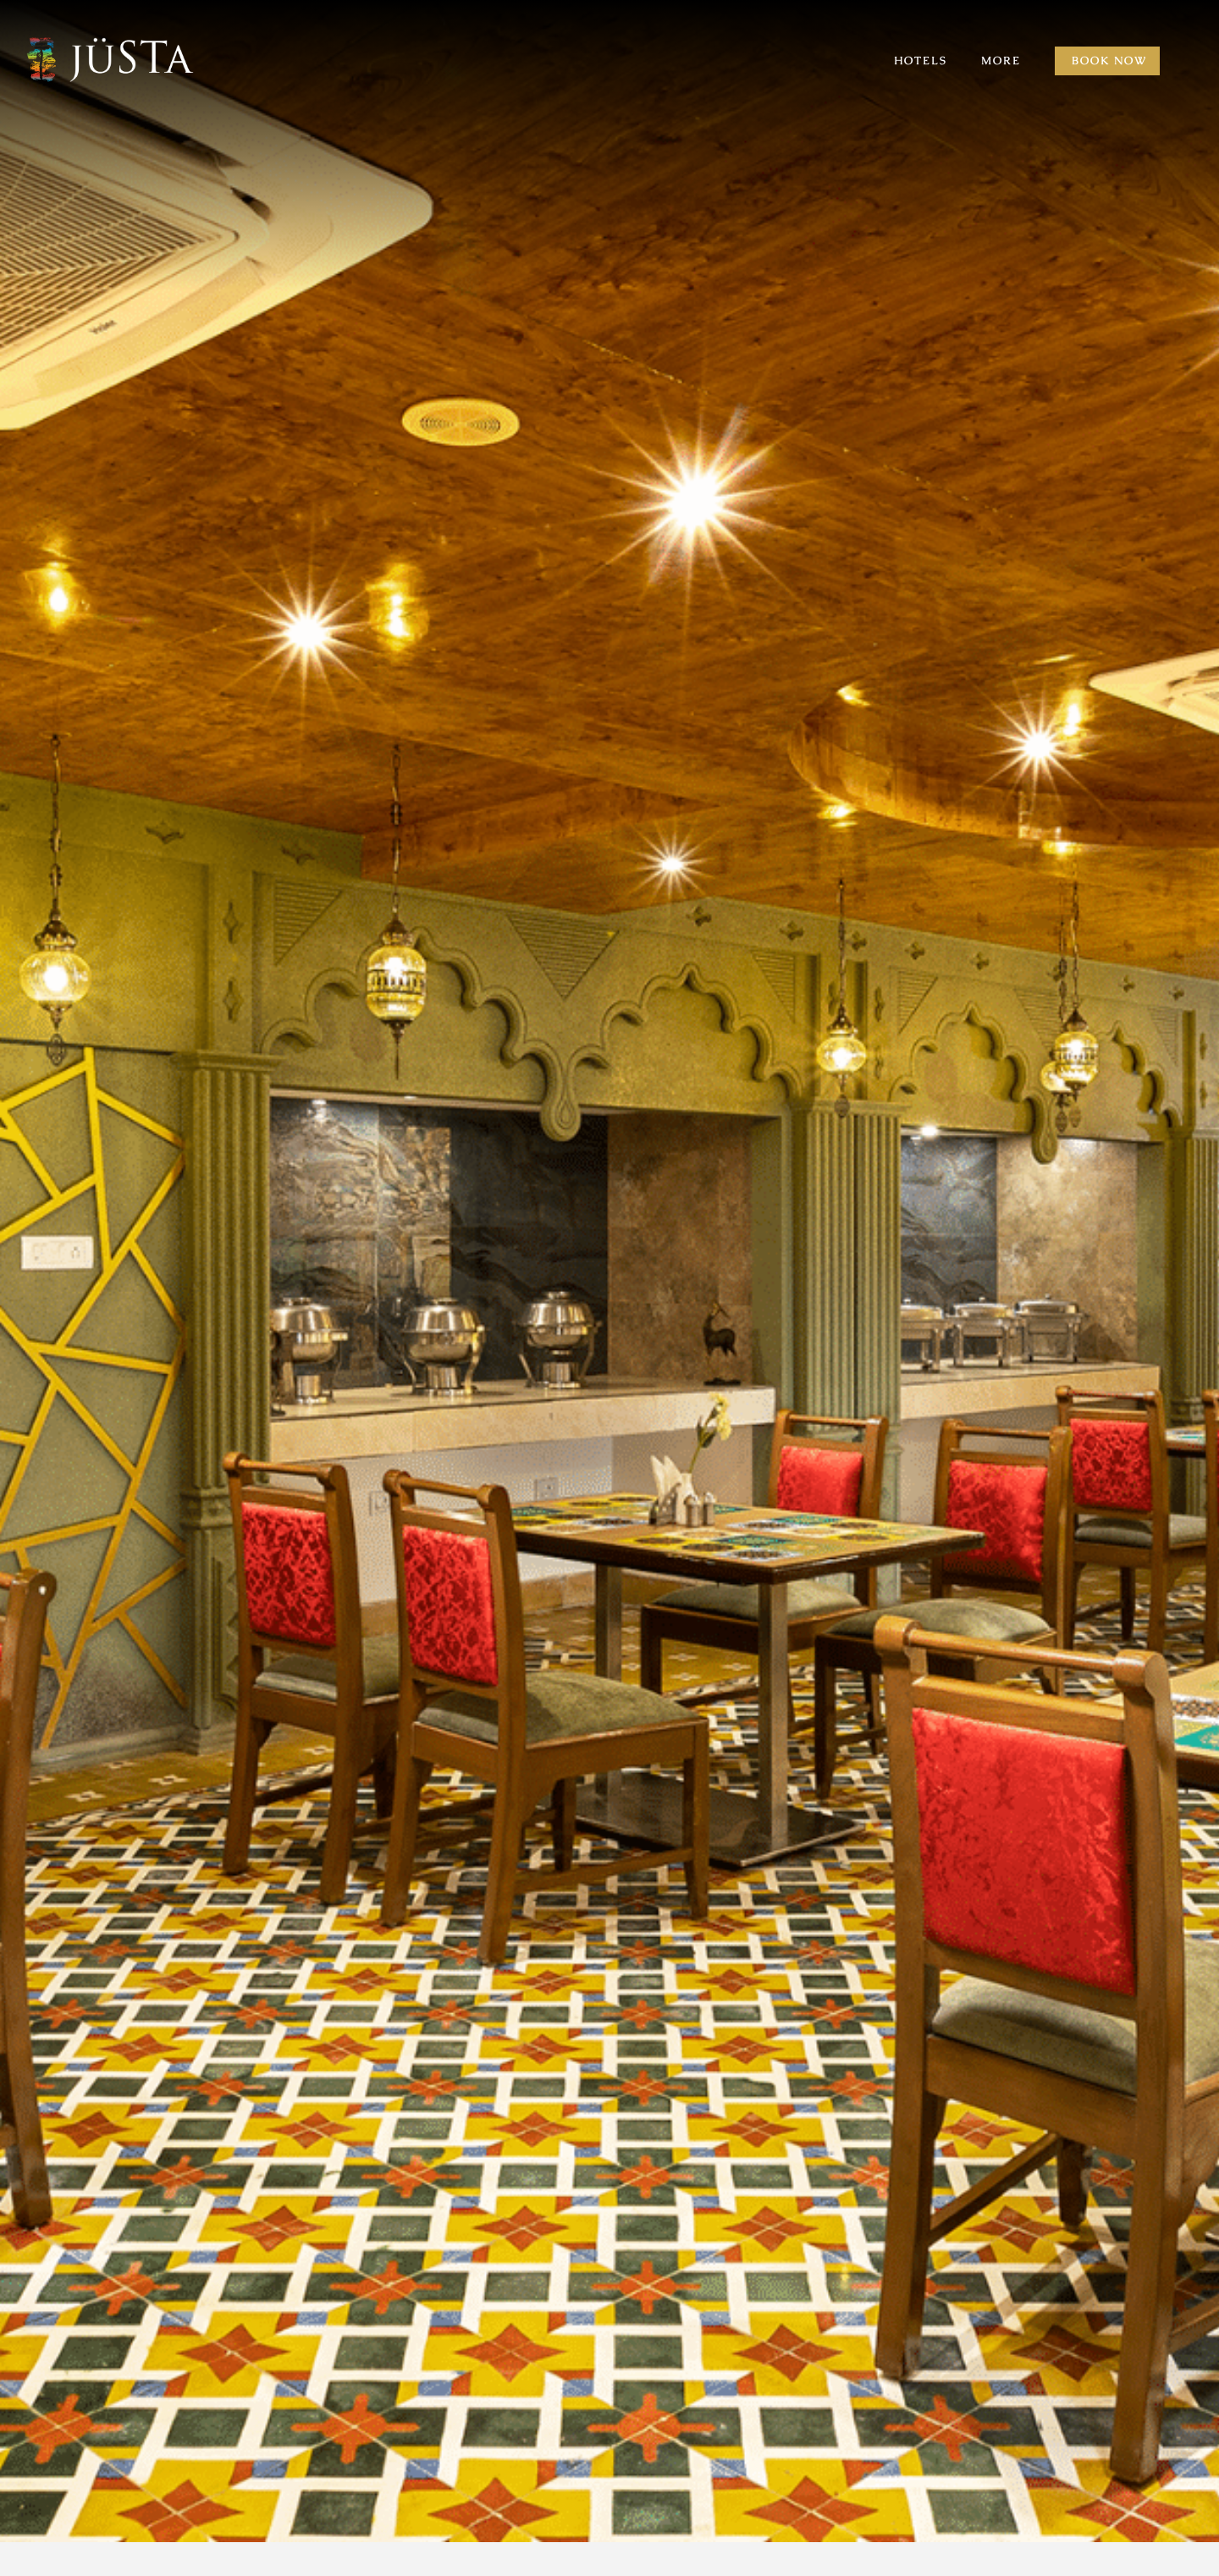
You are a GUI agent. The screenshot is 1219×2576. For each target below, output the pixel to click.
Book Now (1109, 60)
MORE (1001, 60)
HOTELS (920, 60)
